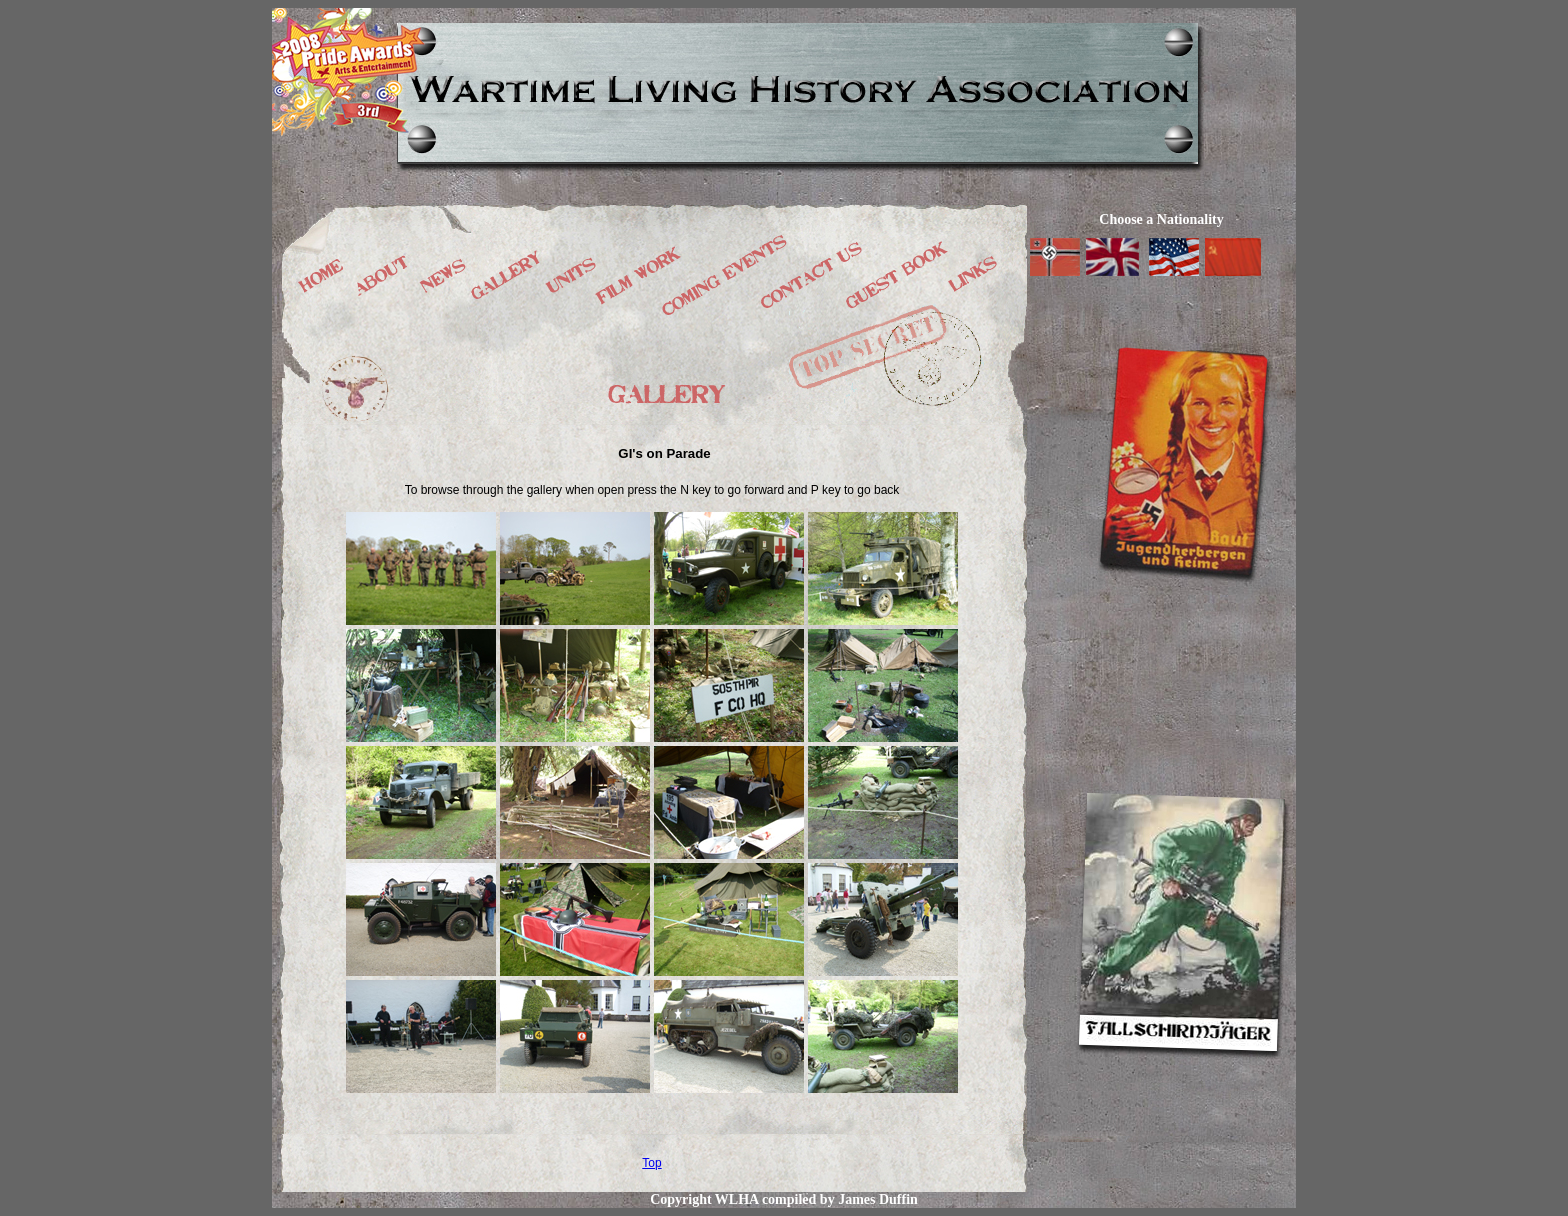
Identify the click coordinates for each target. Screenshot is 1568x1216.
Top (651, 1163)
